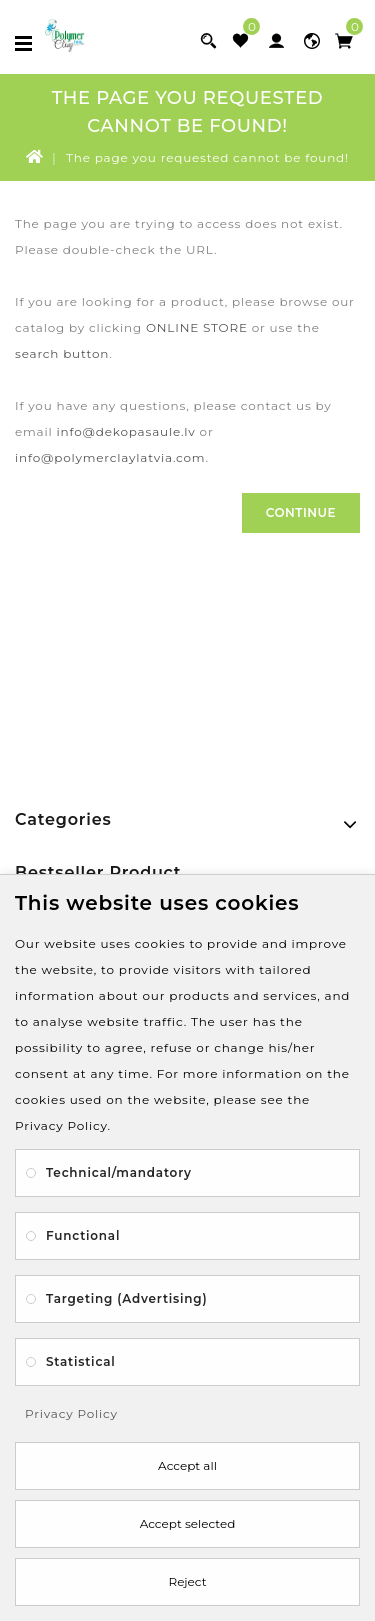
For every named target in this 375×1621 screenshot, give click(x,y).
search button (62, 353)
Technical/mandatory (119, 1172)
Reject (187, 1581)
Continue (301, 512)
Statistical (81, 1361)
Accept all (187, 1465)
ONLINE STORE (197, 327)
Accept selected (188, 1523)
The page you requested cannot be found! (207, 157)
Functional (83, 1235)
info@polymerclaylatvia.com (110, 457)
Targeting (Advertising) (126, 1298)
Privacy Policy (71, 1413)
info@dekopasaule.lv (125, 431)
